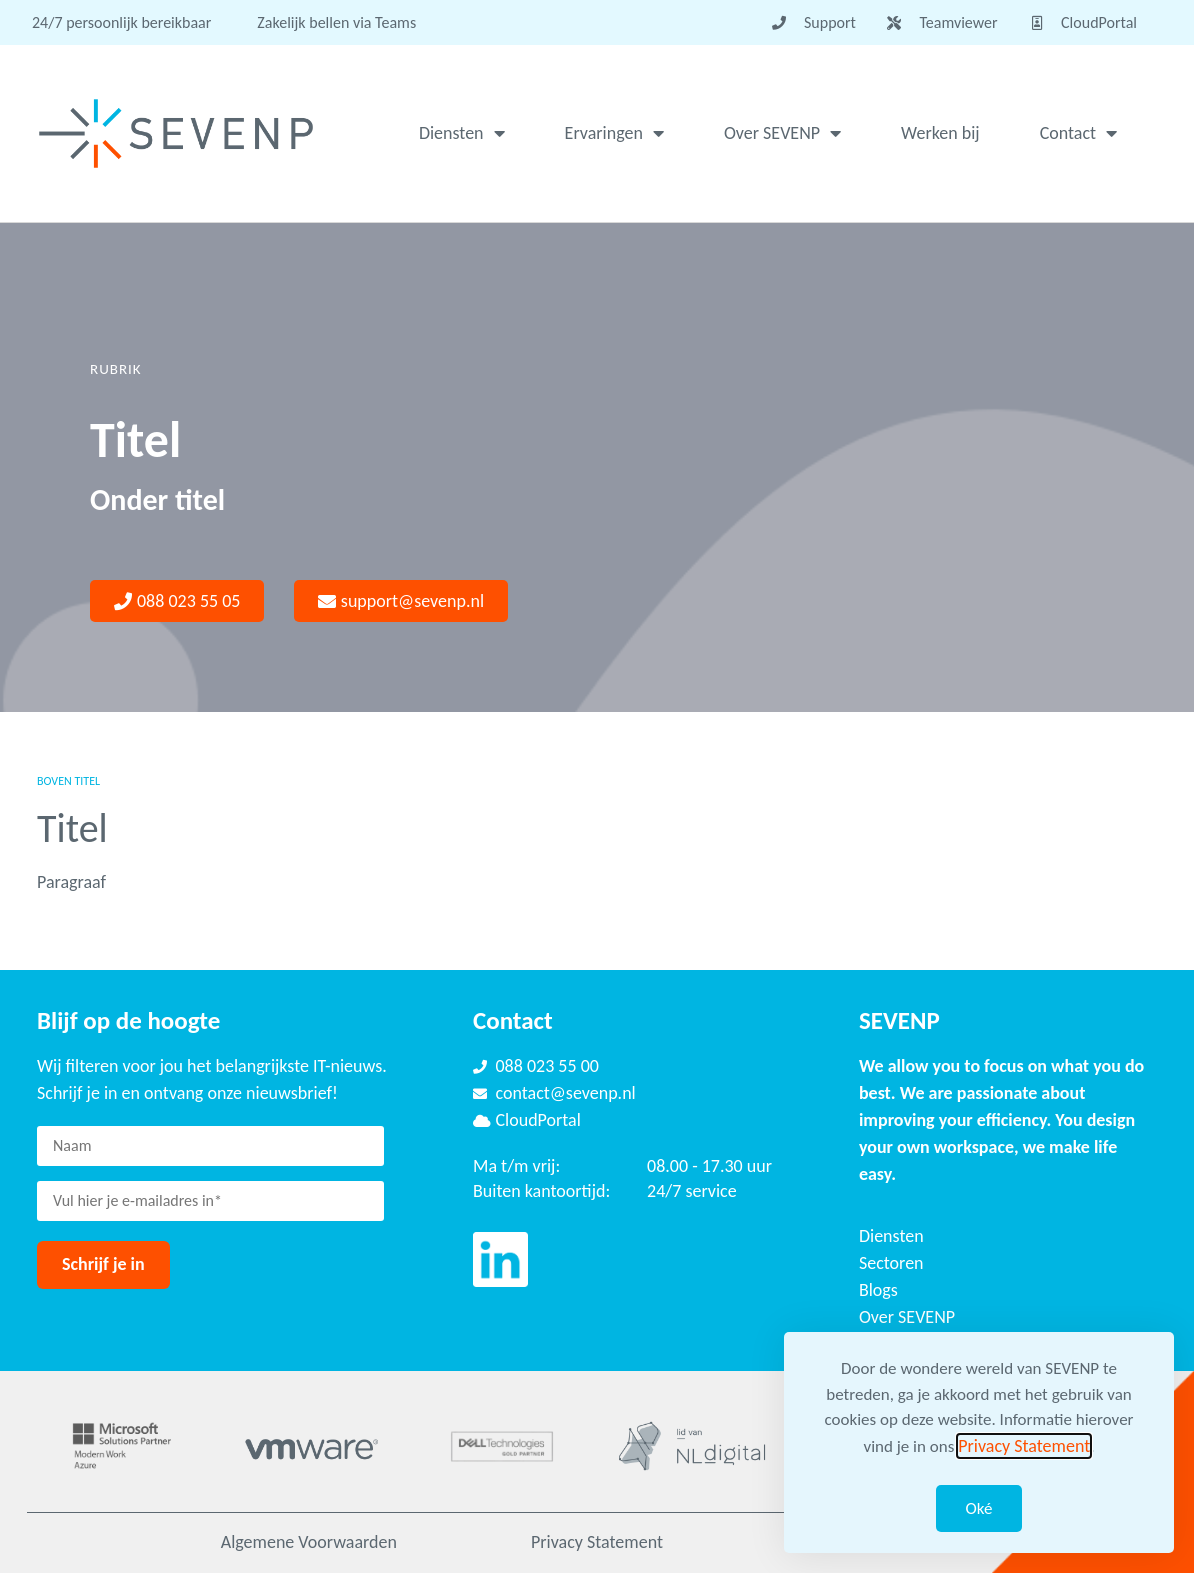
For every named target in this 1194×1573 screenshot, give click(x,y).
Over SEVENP (782, 133)
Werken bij (940, 133)
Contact (1078, 133)
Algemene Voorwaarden (309, 1542)
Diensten (462, 133)
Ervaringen (614, 133)
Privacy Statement (597, 1542)
